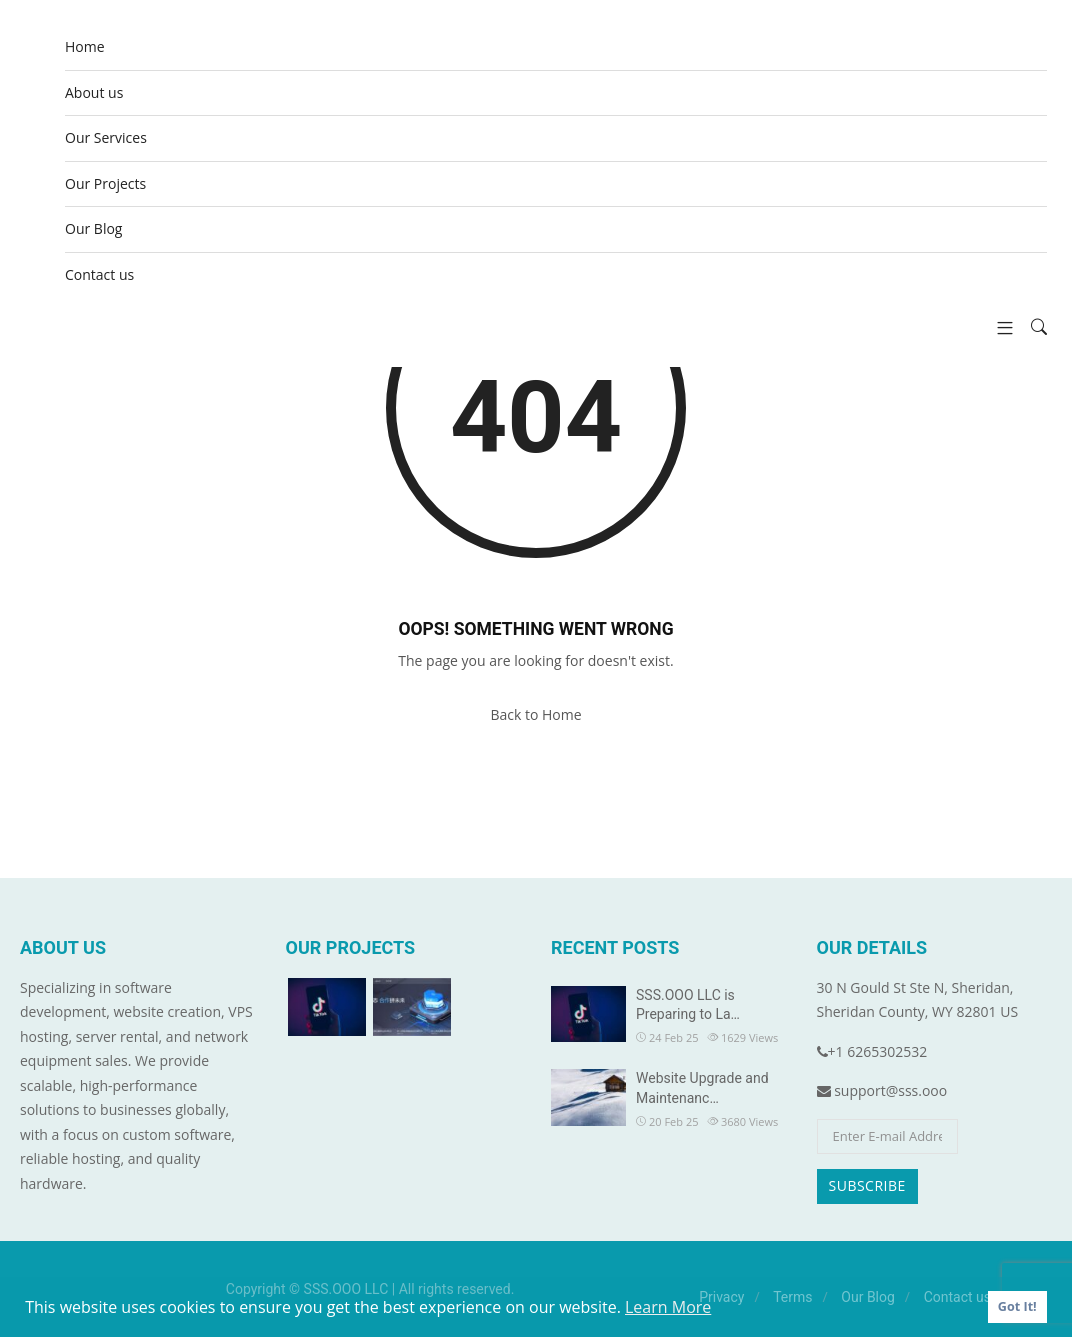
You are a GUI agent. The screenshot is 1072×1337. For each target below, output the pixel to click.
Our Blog (93, 228)
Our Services (106, 137)
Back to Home (535, 714)
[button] (997, 327)
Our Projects (105, 183)
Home (85, 46)
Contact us (99, 274)
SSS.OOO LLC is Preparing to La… (688, 1005)
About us (94, 92)
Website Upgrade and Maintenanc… (702, 1088)
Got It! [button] (1017, 1306)
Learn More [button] (668, 1307)
